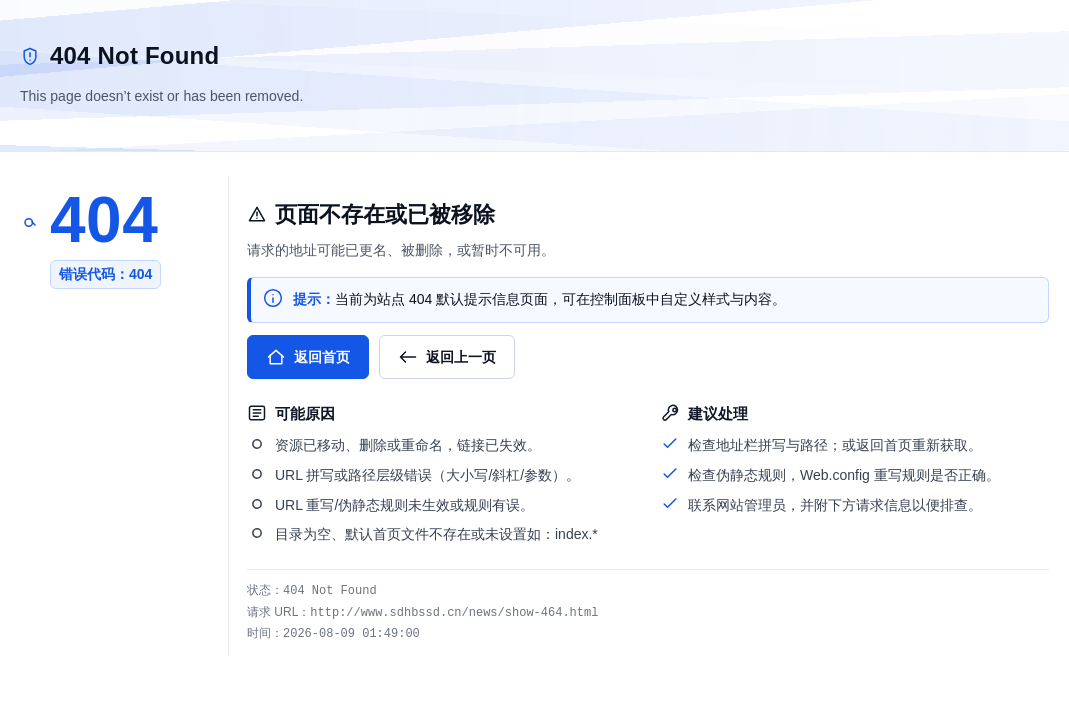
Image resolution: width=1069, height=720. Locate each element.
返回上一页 (447, 357)
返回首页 (308, 357)
